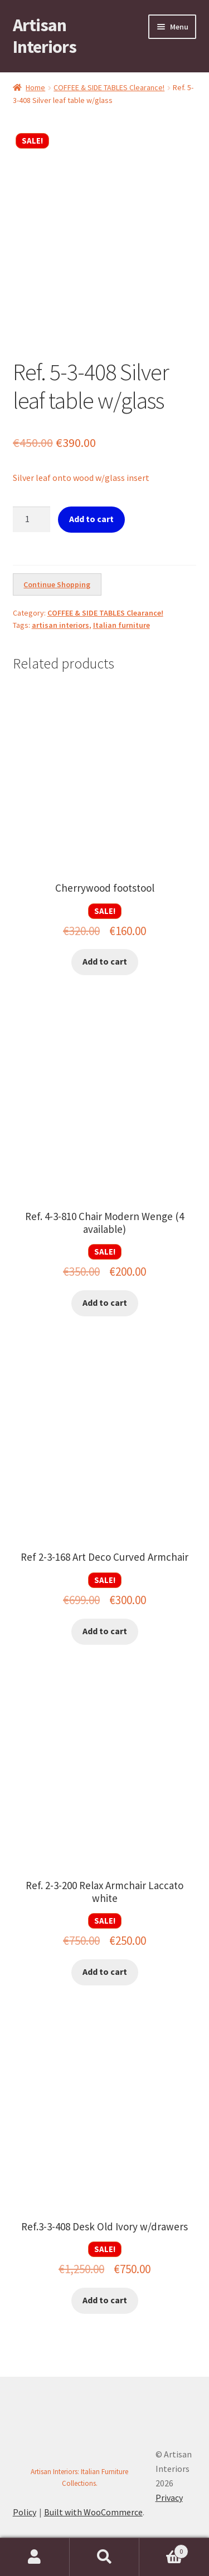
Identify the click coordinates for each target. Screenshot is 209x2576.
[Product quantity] (32, 519)
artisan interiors (60, 625)
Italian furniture (121, 625)
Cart (163, 2549)
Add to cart (91, 518)
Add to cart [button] (104, 961)
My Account (35, 2557)
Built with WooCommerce (93, 2512)
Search (104, 2557)
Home (35, 87)
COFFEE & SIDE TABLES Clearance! (109, 87)
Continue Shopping (56, 584)
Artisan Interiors (44, 36)
